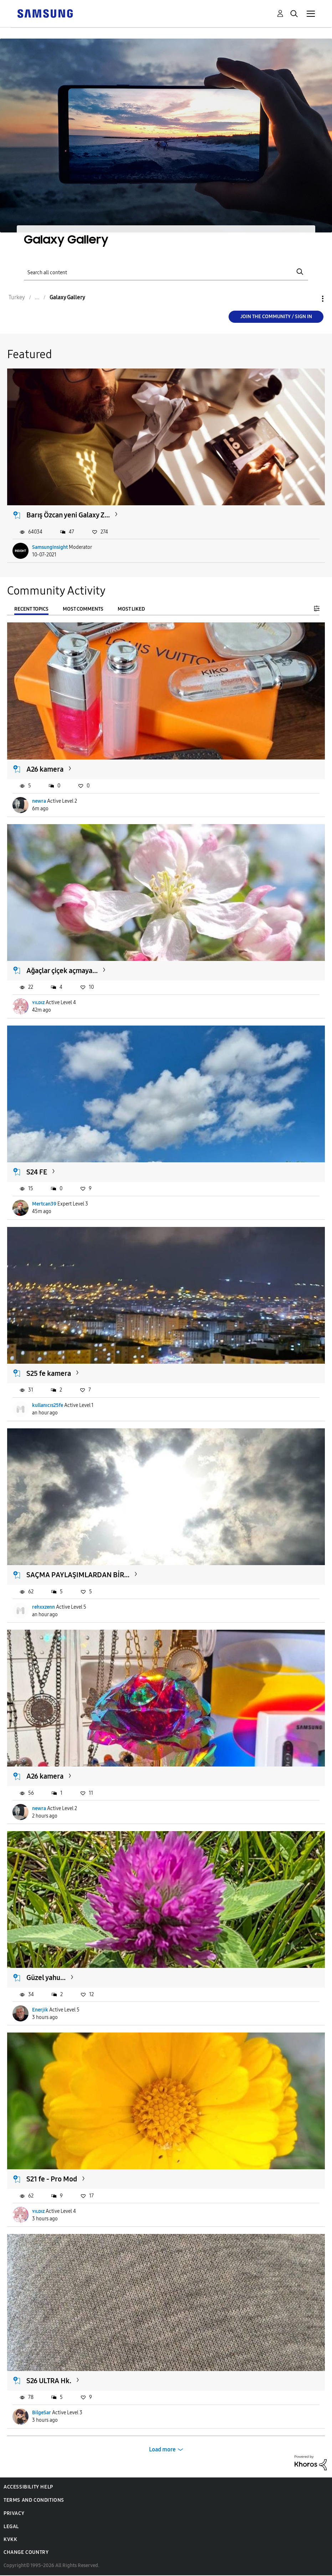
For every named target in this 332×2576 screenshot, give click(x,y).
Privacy (14, 2513)
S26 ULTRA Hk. (48, 2380)
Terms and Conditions (34, 2500)
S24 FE (36, 1172)
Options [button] (310, 298)
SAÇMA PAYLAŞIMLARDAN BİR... (77, 1574)
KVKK (10, 2539)
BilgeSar (41, 2413)
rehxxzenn (43, 1607)
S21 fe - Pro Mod (51, 2179)
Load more (162, 2449)
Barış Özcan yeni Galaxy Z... (68, 515)
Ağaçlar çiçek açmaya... (62, 970)
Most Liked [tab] (131, 609)
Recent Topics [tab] (31, 609)
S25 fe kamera (48, 1373)
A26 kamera (44, 769)
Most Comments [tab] (83, 609)
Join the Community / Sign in (276, 317)
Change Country (26, 2552)
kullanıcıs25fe (47, 1405)
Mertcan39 (44, 1204)
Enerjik (40, 2010)
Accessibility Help (28, 2487)
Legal (11, 2527)
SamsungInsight (50, 547)
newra (39, 801)
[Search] (166, 272)
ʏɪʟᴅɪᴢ (38, 1002)
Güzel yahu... (46, 1977)
